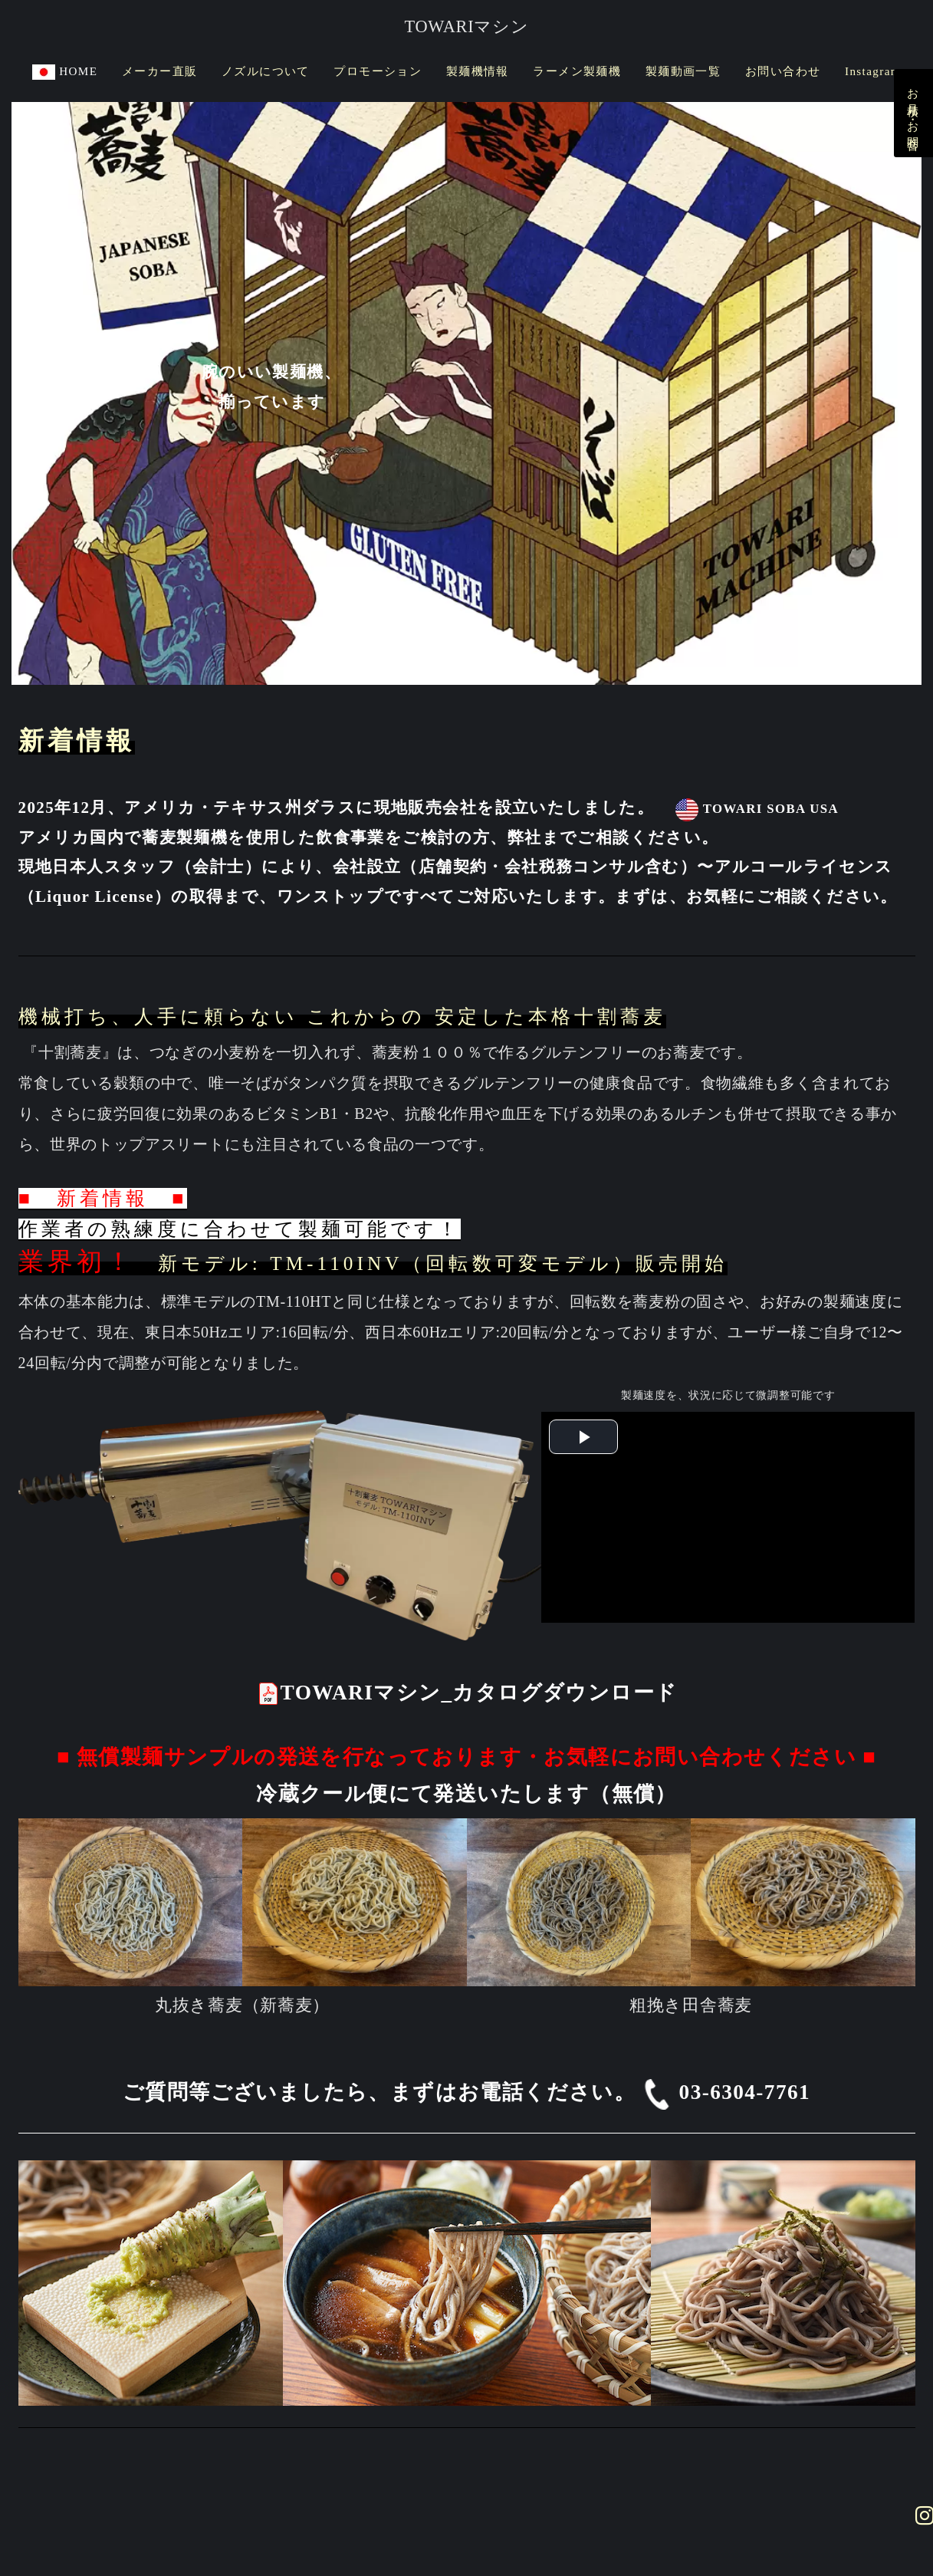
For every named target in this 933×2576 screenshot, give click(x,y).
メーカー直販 (159, 71)
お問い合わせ (782, 71)
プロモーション (377, 71)
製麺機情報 (477, 71)
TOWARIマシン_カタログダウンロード (467, 1692)
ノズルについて (266, 71)
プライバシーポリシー (375, 2484)
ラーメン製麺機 (577, 71)
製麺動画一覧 (683, 71)
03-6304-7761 (726, 2092)
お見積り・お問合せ (913, 113)
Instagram (873, 71)
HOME (64, 71)
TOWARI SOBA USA (755, 808)
